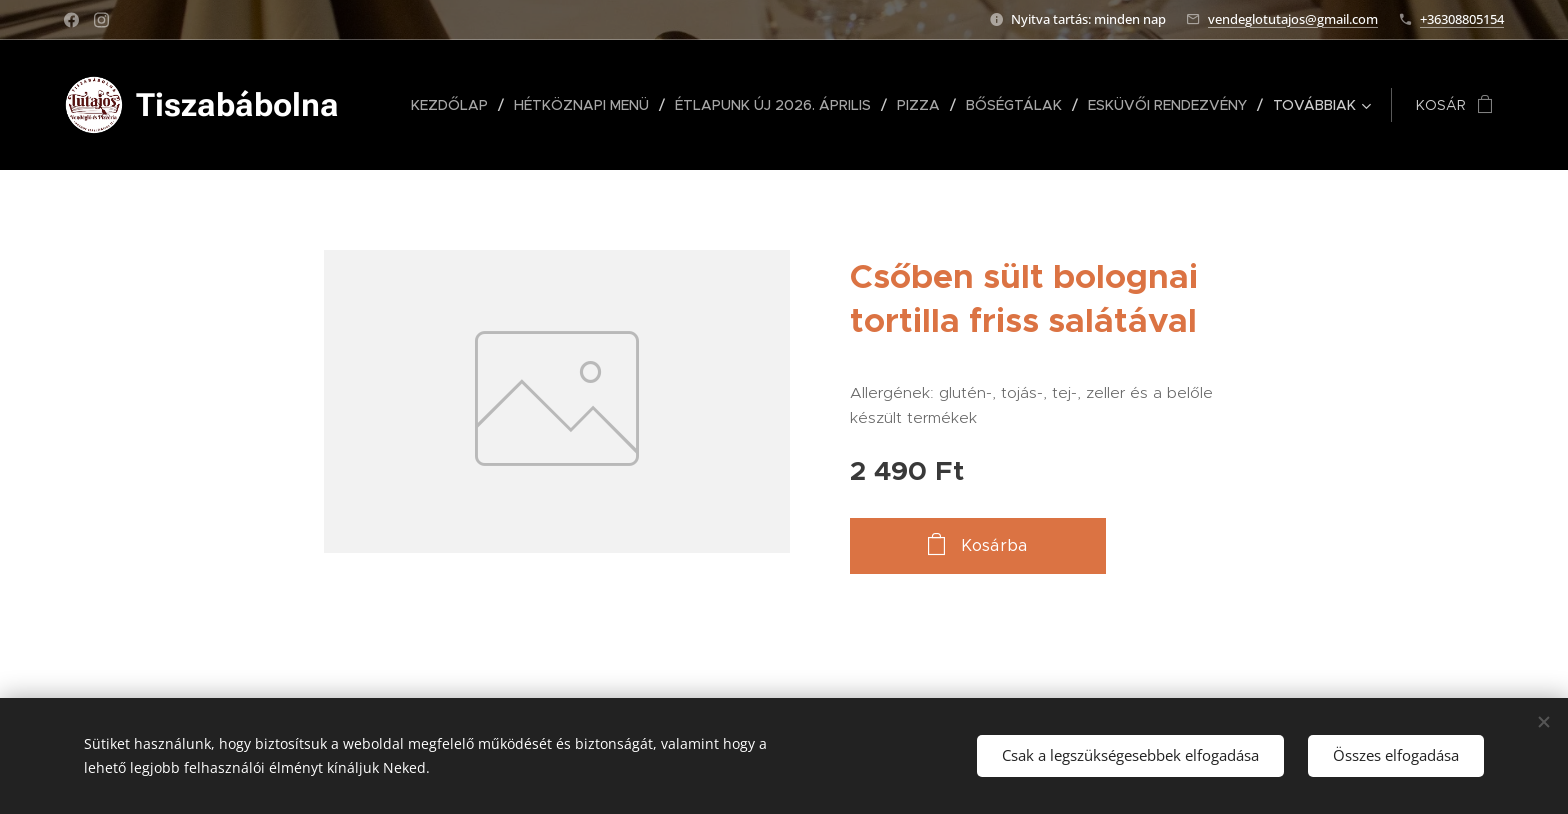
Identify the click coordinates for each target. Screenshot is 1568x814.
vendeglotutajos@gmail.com (1293, 19)
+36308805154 (1462, 19)
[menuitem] (455, 105)
